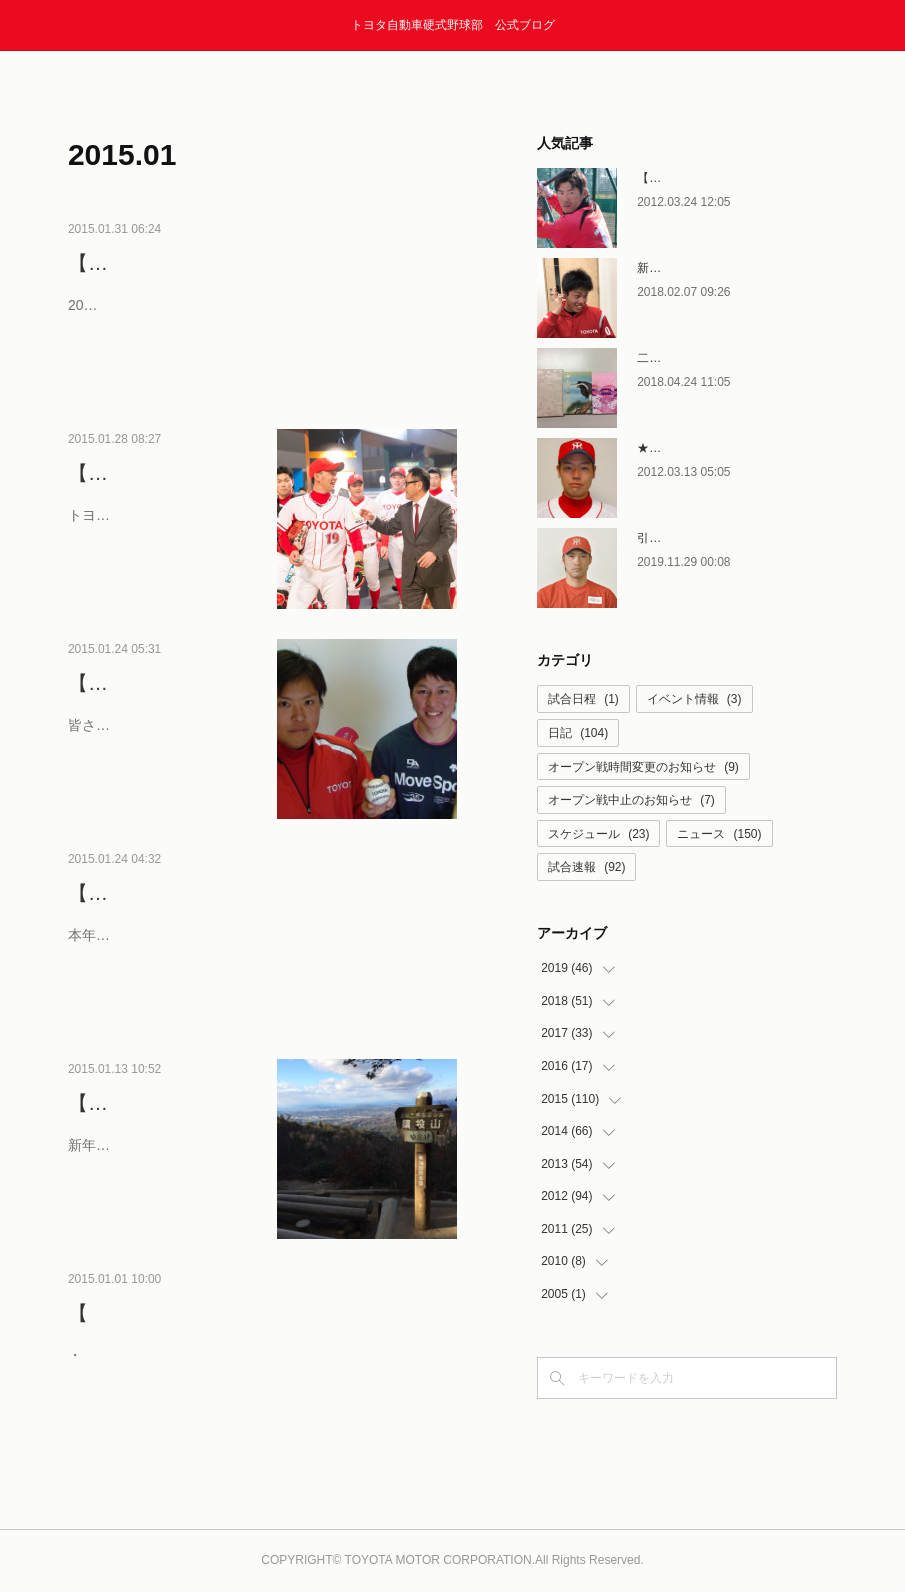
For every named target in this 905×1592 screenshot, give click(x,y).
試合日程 (583, 699)
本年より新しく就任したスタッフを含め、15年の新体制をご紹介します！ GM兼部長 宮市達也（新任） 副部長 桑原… (258, 979)
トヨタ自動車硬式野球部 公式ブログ (453, 25)
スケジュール (598, 834)
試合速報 (586, 867)
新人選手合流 (673, 268)
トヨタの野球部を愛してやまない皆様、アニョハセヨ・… (159, 559)
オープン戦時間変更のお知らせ (643, 767)
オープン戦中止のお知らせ (631, 800)
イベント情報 (694, 699)
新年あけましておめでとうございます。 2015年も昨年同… (162, 1189)
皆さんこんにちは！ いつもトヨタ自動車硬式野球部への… (161, 769)
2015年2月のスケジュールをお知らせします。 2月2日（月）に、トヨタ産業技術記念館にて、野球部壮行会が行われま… (258, 349)
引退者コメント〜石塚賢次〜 (715, 538)
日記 (578, 733)
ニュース (719, 834)
